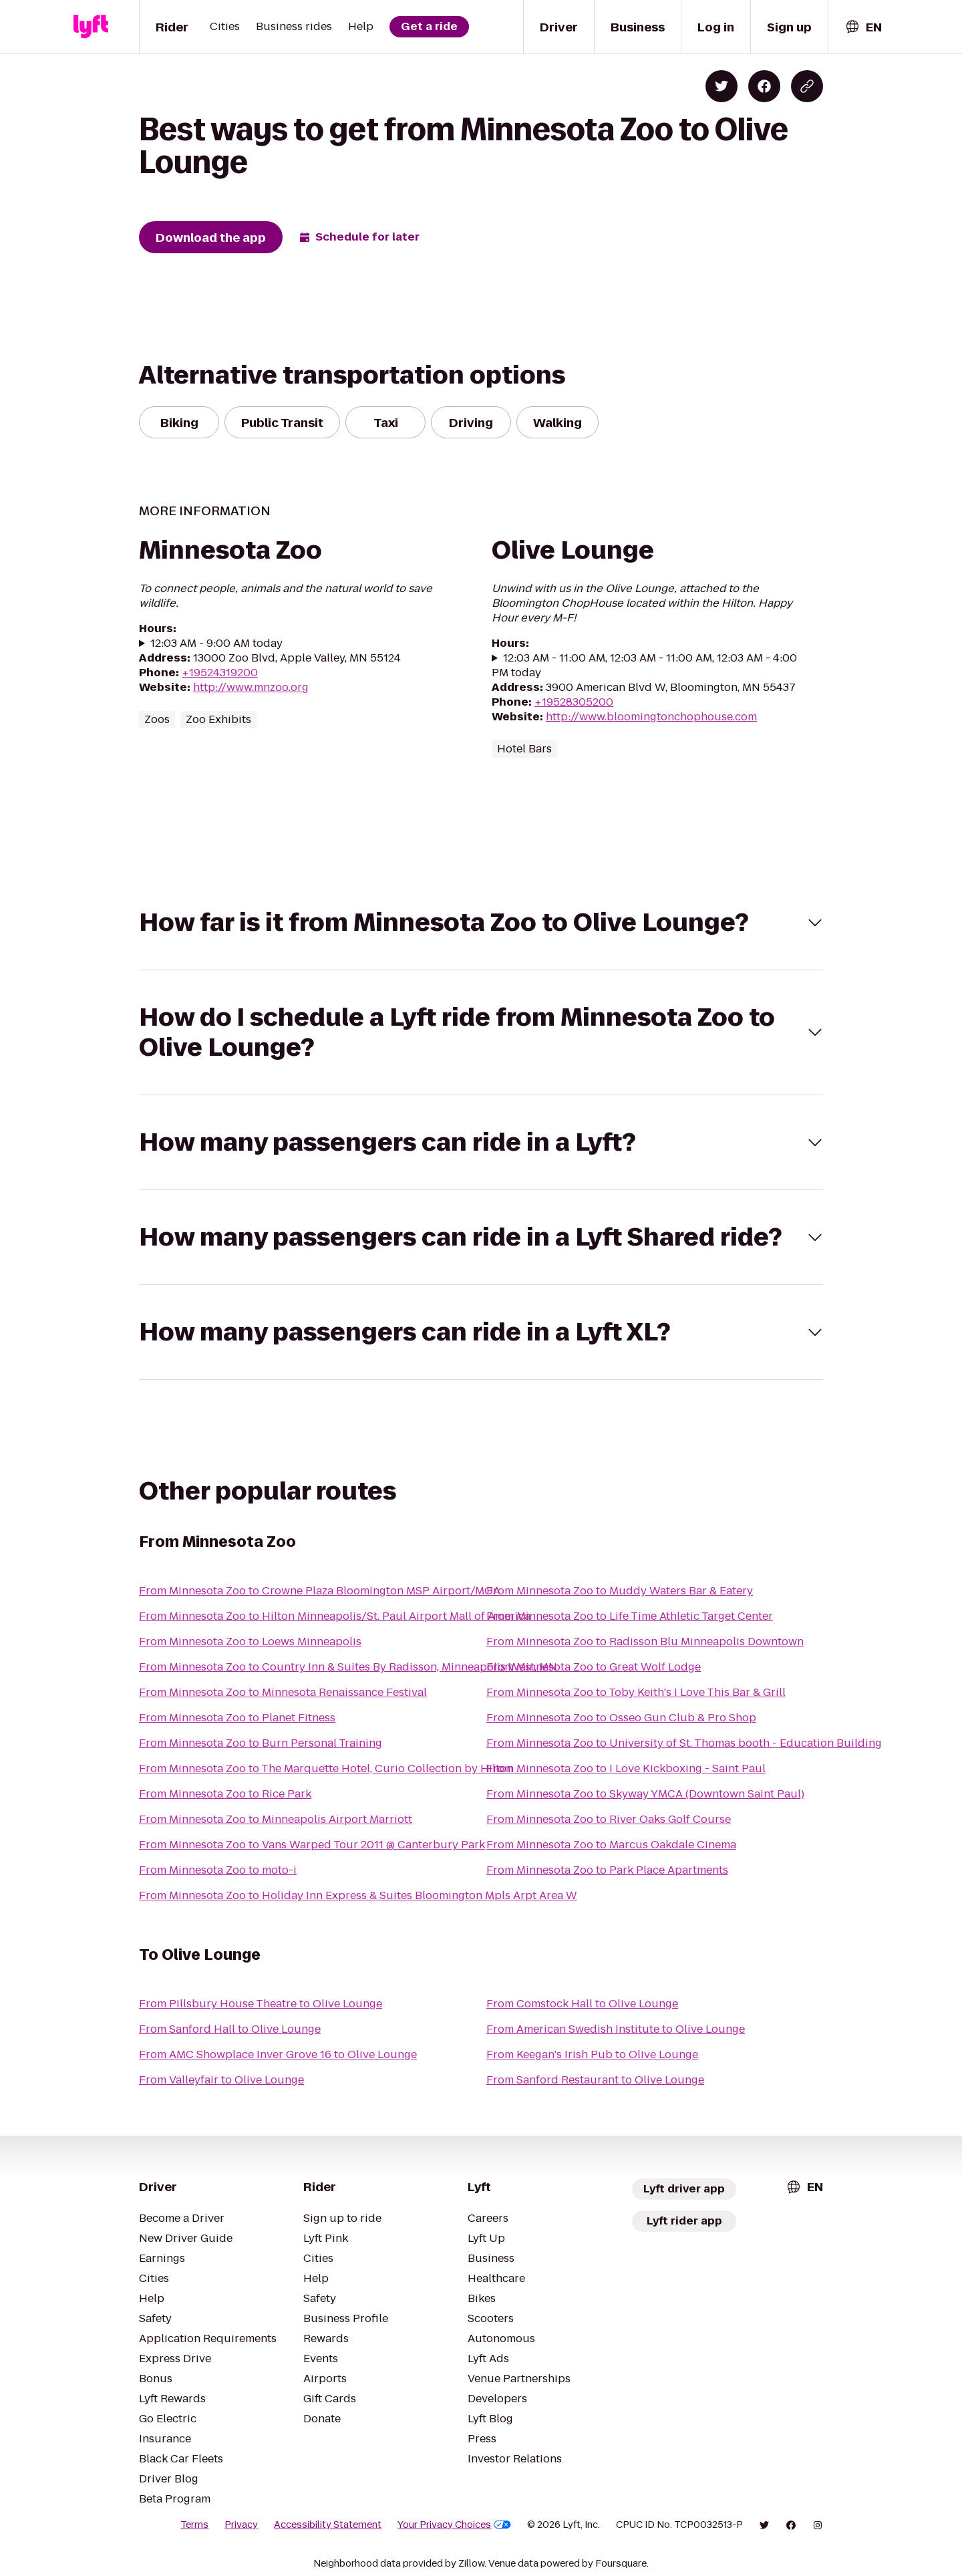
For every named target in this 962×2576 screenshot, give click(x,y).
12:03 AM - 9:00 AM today (216, 643)
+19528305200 (573, 702)
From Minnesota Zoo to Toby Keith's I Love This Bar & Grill (636, 1692)
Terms (194, 2524)
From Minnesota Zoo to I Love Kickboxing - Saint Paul (626, 1768)
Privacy (241, 2524)
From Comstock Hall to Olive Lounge (582, 2003)
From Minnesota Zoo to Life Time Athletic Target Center (629, 1616)
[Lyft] (90, 26)
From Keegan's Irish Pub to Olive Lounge (592, 2054)
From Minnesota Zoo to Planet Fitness (237, 1717)
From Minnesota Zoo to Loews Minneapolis (250, 1641)
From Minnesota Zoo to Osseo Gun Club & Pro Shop (621, 1717)
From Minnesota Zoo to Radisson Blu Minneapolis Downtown (645, 1641)
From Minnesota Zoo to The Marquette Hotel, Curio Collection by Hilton (326, 1768)
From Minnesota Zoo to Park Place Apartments (607, 1870)
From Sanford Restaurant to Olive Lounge (595, 2080)
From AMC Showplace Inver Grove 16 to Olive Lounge (278, 2054)
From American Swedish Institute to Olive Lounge (615, 2029)
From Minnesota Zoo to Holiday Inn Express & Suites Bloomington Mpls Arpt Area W (358, 1895)
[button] (481, 922)
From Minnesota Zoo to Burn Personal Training (260, 1743)
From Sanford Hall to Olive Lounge (230, 2029)
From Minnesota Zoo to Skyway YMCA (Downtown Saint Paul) (645, 1794)
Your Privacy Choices (454, 2524)
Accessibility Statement (327, 2524)
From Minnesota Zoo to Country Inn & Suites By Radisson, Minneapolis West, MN (348, 1667)
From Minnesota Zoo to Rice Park (225, 1794)
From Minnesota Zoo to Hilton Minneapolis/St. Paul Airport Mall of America (334, 1616)
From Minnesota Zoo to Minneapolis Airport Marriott (275, 1819)
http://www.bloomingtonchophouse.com (651, 716)
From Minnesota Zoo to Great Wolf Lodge (593, 1667)
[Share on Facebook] (764, 86)
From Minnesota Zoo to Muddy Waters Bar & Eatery (619, 1590)
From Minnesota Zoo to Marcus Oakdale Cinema (611, 1844)
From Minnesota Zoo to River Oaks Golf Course (608, 1819)
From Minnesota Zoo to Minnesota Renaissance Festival (283, 1692)
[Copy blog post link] (807, 86)
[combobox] (863, 27)
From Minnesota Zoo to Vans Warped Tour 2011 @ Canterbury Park (312, 1844)
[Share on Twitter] (721, 86)
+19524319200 (220, 672)
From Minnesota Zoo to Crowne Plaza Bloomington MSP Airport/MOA (319, 1590)
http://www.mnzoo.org (251, 687)
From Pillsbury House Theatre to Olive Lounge (260, 2003)
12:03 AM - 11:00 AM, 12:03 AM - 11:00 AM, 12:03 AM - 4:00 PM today (644, 665)
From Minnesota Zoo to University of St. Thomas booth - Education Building (684, 1743)
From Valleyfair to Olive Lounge (221, 2080)
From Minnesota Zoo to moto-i (218, 1870)
